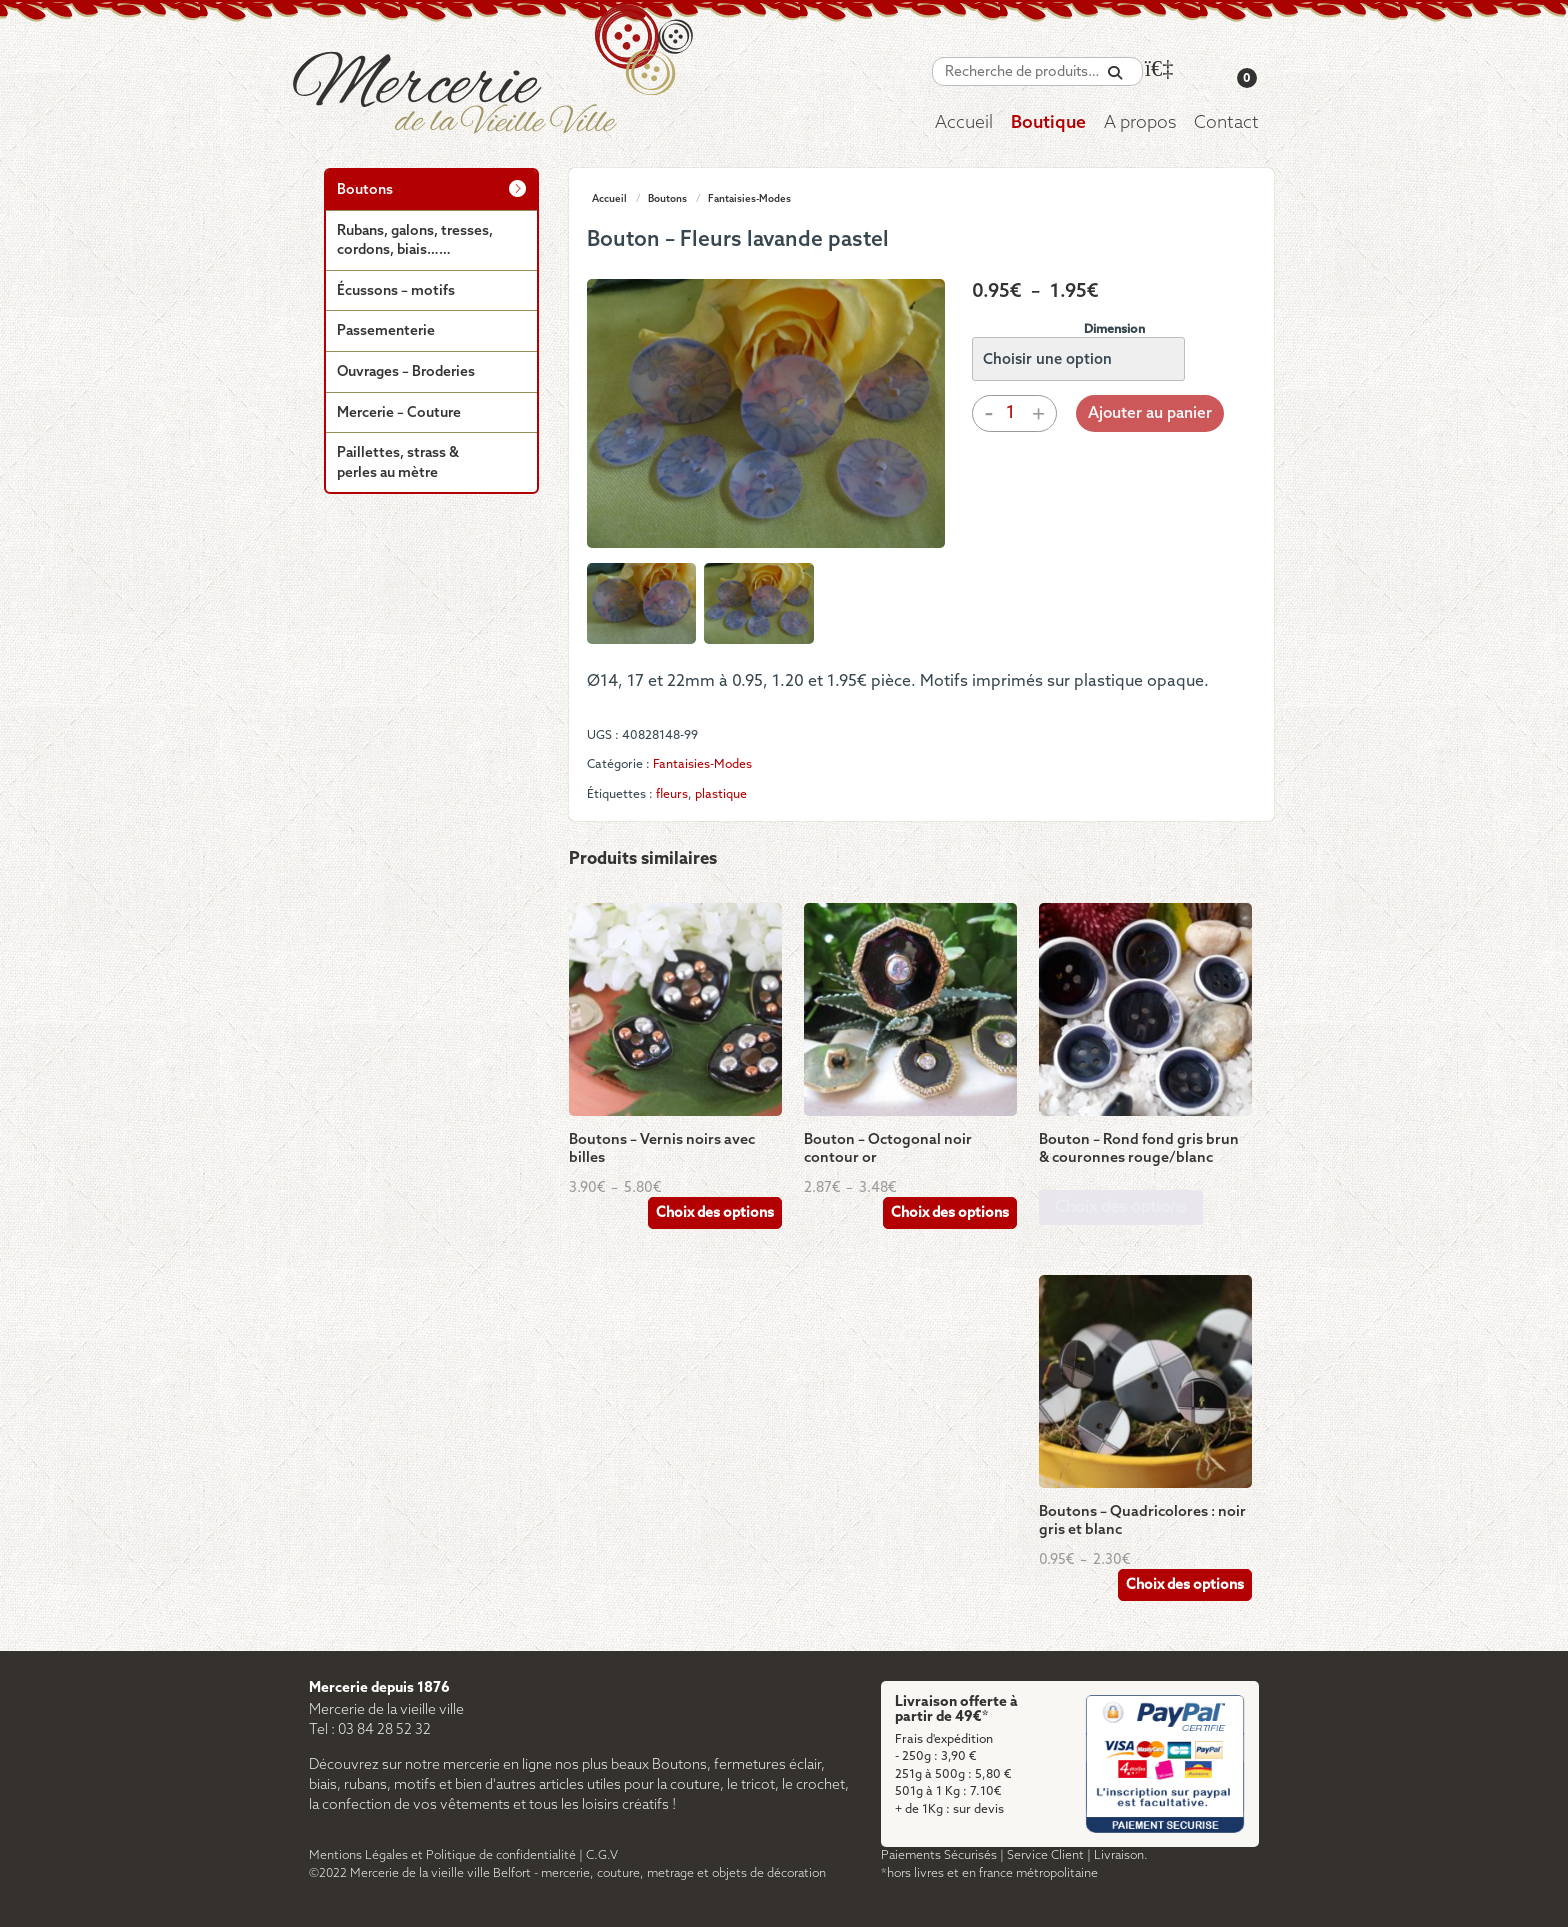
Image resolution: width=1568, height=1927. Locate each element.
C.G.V (602, 1855)
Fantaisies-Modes (749, 199)
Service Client (1045, 1855)
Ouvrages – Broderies (406, 372)
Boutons (667, 199)
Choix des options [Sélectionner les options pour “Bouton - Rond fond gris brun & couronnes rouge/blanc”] (1121, 1207)
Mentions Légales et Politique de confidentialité (442, 1855)
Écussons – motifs (396, 291)
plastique (721, 794)
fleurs (672, 794)
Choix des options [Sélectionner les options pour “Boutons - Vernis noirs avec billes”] (715, 1213)
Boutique (1048, 123)
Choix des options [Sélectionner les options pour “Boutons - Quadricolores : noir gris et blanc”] (1185, 1585)
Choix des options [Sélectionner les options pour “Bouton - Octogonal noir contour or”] (950, 1213)
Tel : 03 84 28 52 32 (370, 1730)
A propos (1140, 123)
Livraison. (1121, 1855)
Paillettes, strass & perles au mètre (398, 463)
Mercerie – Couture (399, 413)
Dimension (1114, 329)
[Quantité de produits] (1011, 413)
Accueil (964, 123)
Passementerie (386, 331)
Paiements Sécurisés (939, 1855)
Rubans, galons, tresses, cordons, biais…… (415, 241)
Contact (1226, 123)
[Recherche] (1115, 73)
